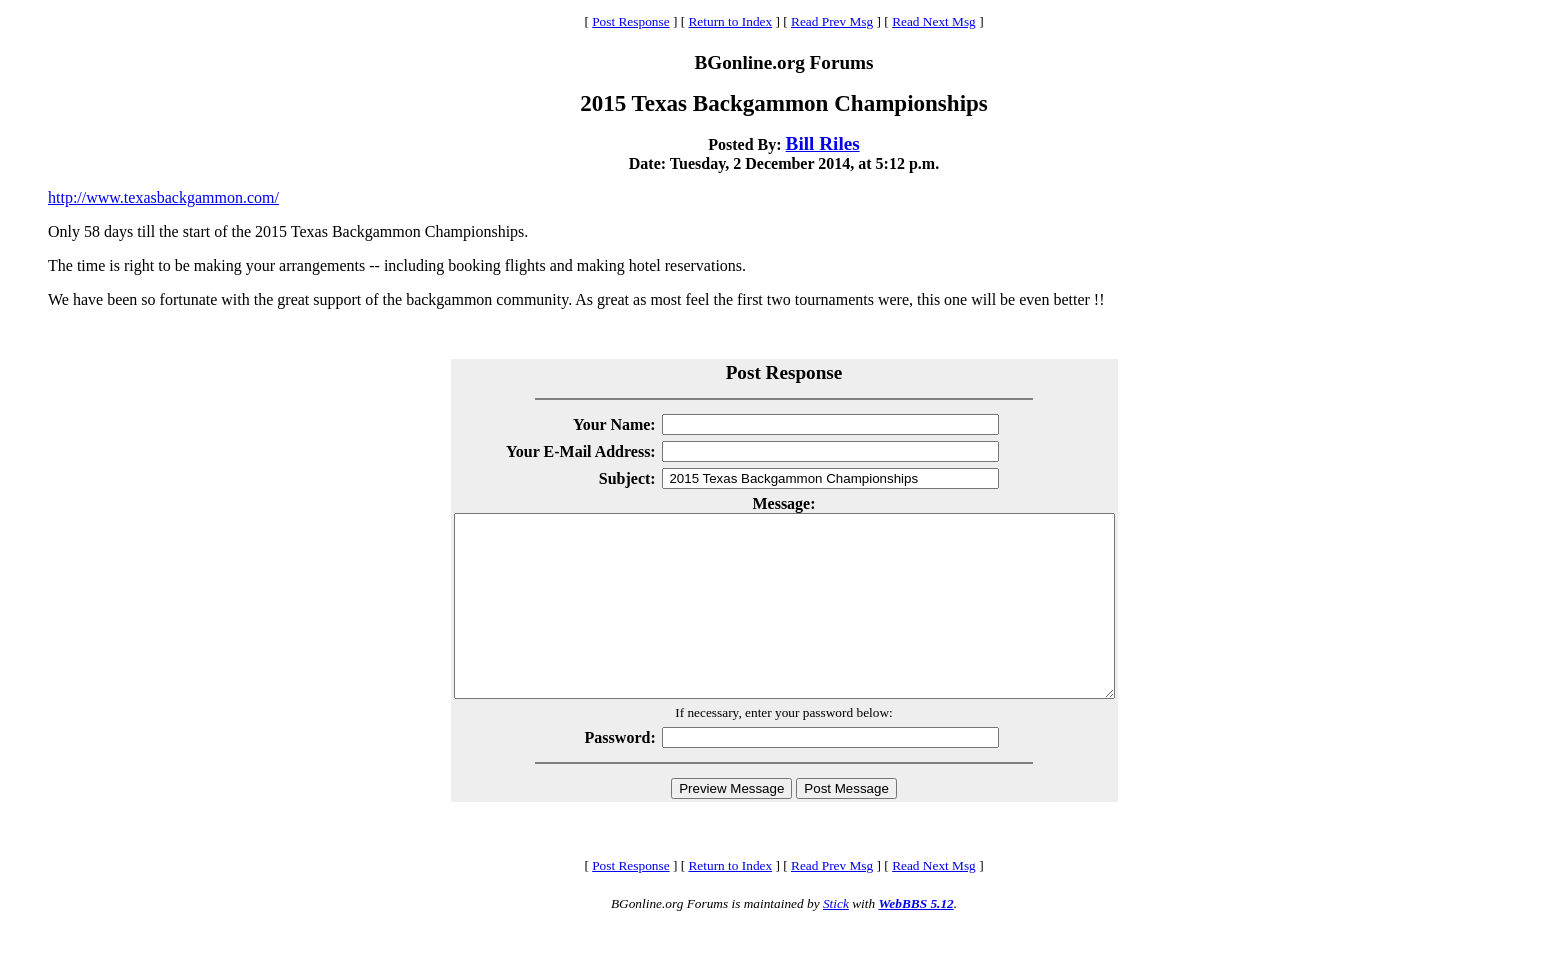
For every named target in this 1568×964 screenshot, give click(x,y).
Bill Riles (823, 143)
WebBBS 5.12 (915, 939)
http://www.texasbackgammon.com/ (163, 197)
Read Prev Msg (832, 21)
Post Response (630, 21)
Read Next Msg (934, 21)
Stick (836, 939)
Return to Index (730, 21)
